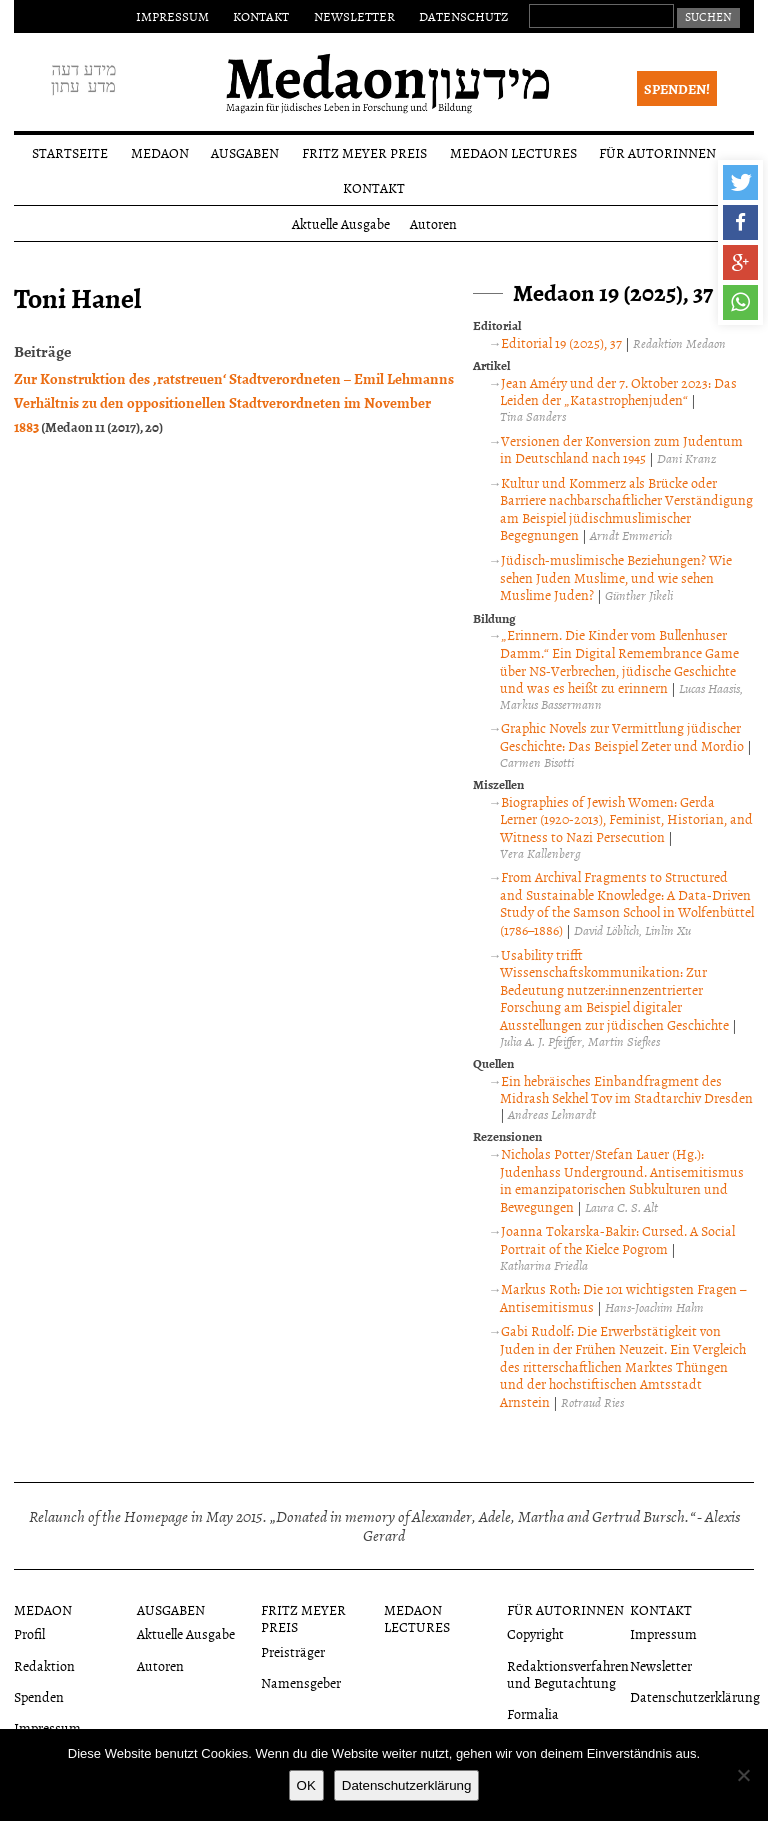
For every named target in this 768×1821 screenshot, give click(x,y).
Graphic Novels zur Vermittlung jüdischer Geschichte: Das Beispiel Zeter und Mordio (622, 736)
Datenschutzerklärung (695, 1696)
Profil (29, 1633)
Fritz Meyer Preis (364, 152)
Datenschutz (463, 16)
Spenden (39, 1696)
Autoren (433, 223)
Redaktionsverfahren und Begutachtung (568, 1674)
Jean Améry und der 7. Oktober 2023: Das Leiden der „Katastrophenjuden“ (618, 391)
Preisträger (293, 1651)
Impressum (172, 16)
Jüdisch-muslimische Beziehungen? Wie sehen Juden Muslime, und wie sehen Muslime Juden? (616, 577)
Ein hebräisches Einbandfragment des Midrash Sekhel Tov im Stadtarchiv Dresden (626, 1089)
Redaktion (44, 1665)
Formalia (533, 1713)
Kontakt (261, 16)
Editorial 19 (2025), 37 (561, 342)
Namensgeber (301, 1682)
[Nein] (743, 1775)
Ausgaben (245, 152)
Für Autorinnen (657, 152)
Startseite (70, 152)
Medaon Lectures (513, 152)
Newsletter (354, 16)
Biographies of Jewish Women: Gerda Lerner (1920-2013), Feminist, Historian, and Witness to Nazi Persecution (626, 819)
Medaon (160, 152)
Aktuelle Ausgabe (341, 223)
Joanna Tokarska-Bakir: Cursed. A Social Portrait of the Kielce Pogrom (617, 1239)
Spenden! (677, 88)
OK (306, 1785)
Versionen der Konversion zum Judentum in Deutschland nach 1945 (621, 449)
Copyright (535, 1633)
